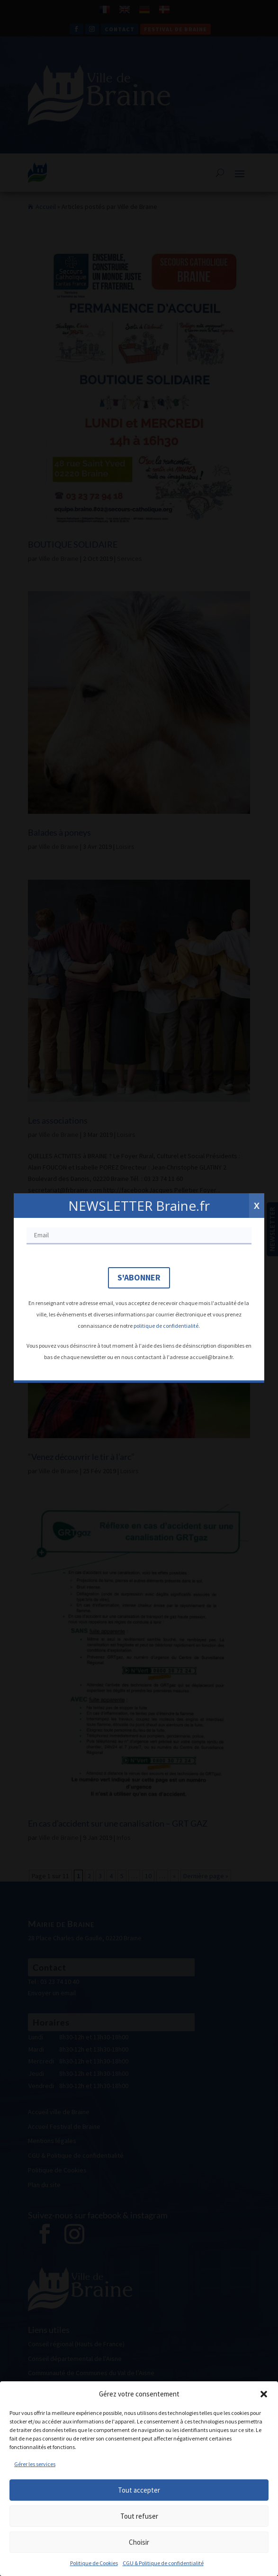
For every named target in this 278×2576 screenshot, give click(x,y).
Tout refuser (139, 2516)
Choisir (139, 2542)
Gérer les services (34, 2464)
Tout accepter (139, 2490)
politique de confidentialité (166, 1325)
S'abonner (139, 1277)
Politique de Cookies (94, 2563)
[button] (264, 2394)
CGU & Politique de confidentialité (163, 2563)
